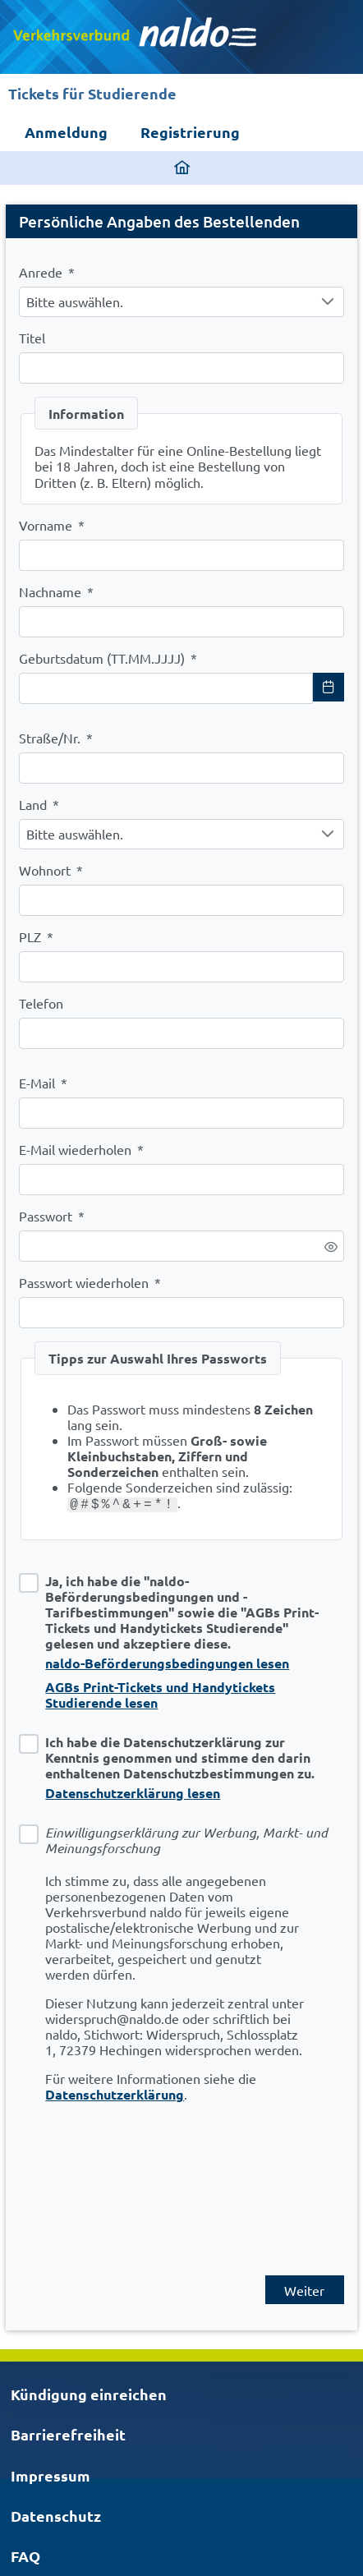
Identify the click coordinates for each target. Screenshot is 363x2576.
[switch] (331, 1247)
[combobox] (166, 688)
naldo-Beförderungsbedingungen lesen (167, 1663)
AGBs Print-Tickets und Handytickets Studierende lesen (160, 1694)
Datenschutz (56, 2515)
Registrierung (190, 131)
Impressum (50, 2475)
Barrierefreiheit (68, 2434)
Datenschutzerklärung (114, 2094)
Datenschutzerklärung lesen (132, 1792)
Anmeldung (66, 131)
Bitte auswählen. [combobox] (74, 301)
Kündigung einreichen (89, 2394)
